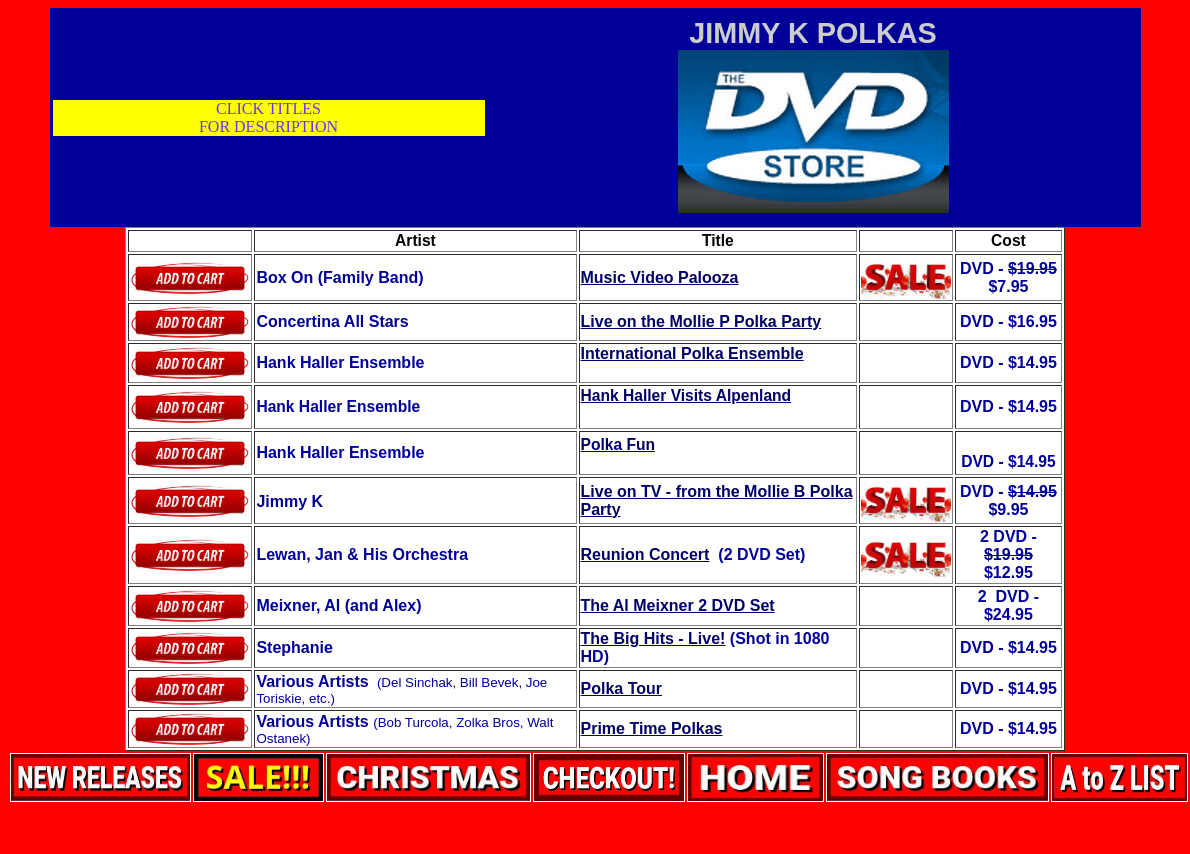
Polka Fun (618, 444)
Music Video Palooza (660, 277)
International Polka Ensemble (692, 353)
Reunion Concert (645, 554)
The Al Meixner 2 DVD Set (678, 605)
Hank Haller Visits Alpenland (686, 395)
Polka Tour (622, 688)
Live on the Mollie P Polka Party (701, 321)
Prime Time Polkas (652, 728)
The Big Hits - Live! (653, 638)
